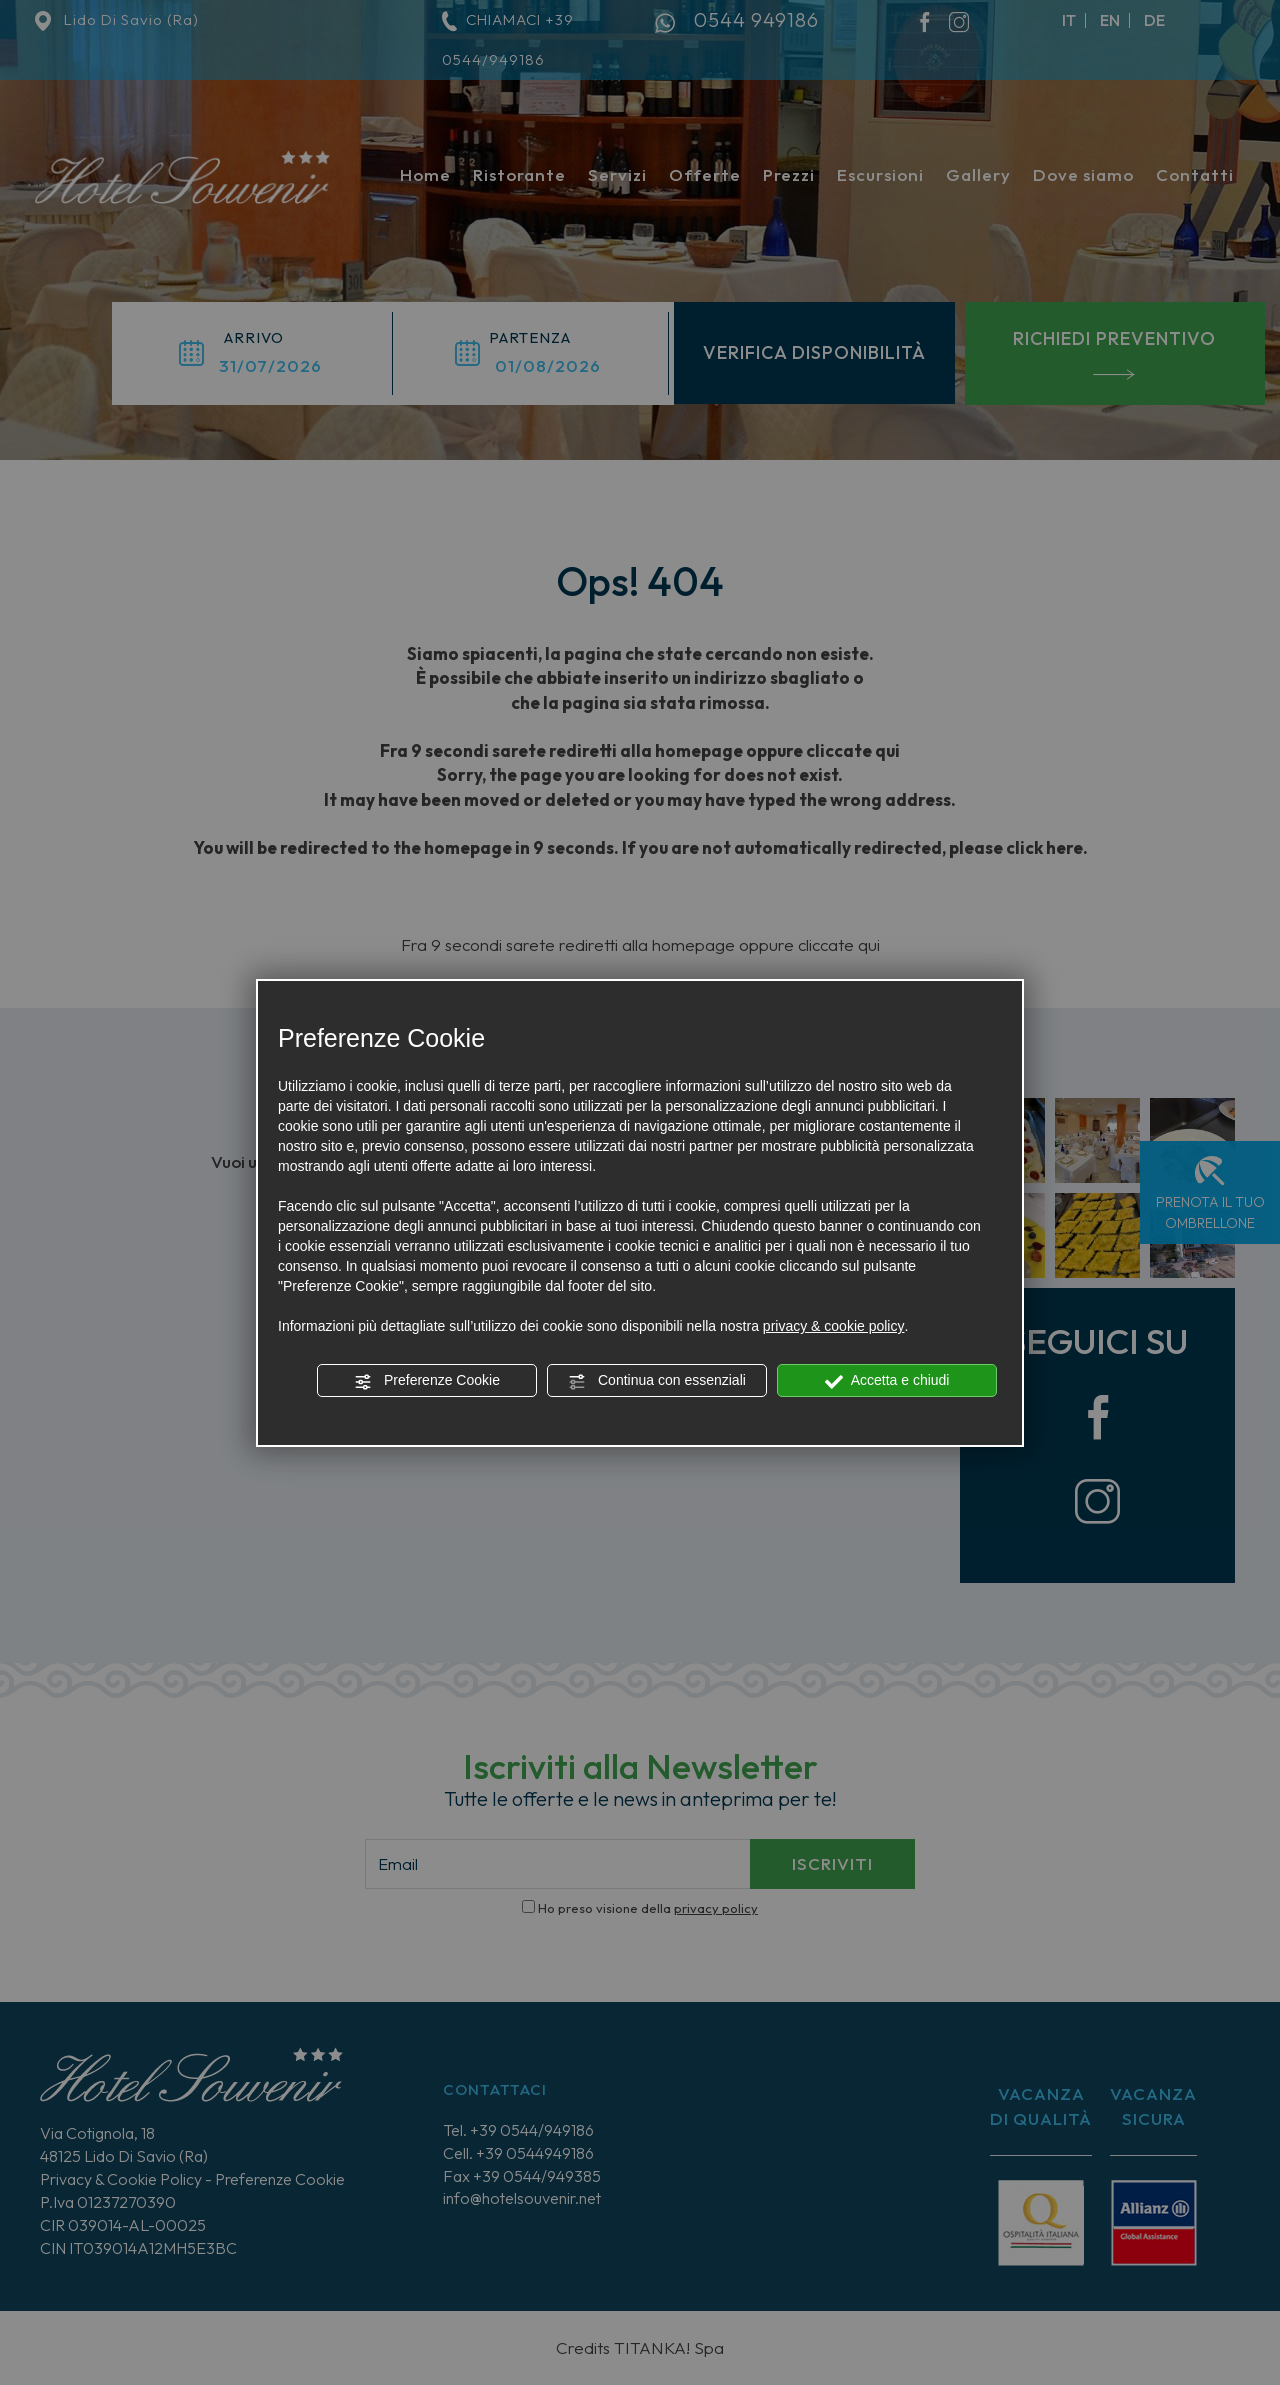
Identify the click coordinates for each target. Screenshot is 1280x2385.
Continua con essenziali (657, 1381)
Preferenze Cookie (427, 1381)
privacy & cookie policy (834, 1326)
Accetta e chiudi (887, 1381)
